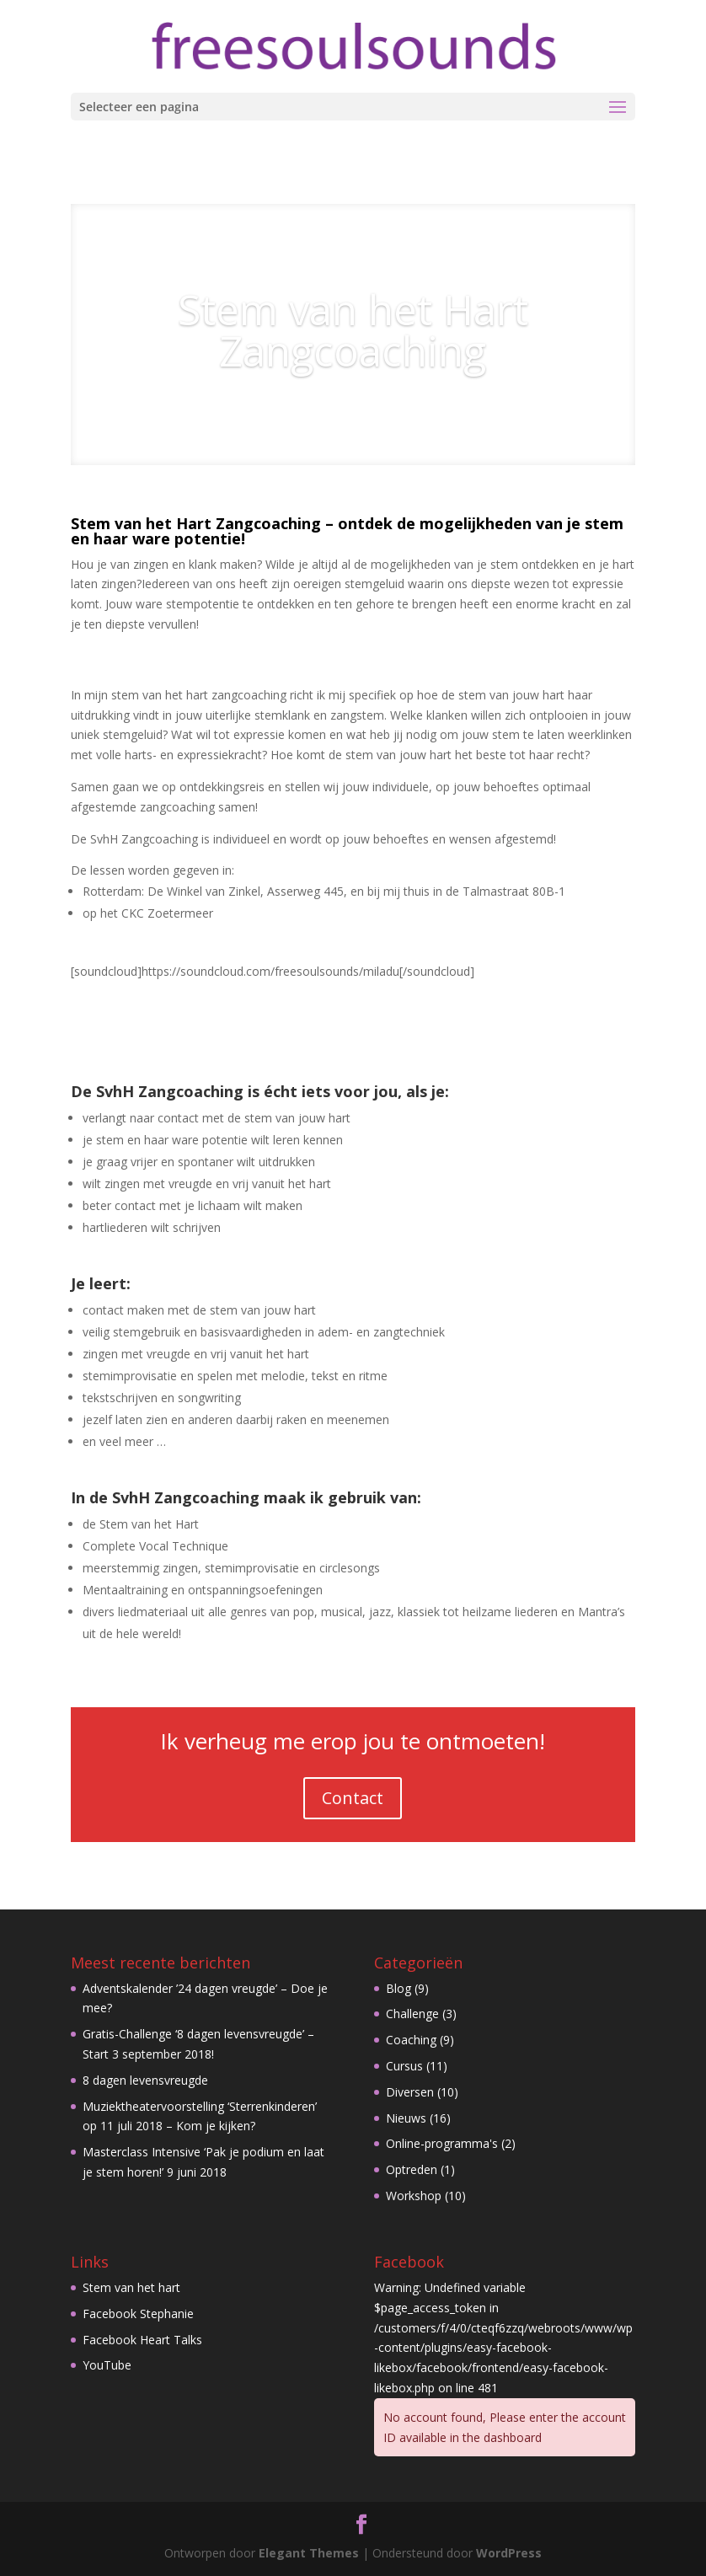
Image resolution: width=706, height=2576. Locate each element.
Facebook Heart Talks (142, 2340)
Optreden (411, 2169)
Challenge (412, 2014)
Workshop (413, 2196)
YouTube (107, 2365)
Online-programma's (442, 2143)
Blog (398, 1988)
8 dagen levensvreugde (145, 2080)
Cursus (404, 2066)
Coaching (411, 2040)
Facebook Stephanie (138, 2314)
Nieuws (406, 2118)
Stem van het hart (131, 2287)
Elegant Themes (309, 2553)
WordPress (509, 2553)
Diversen (410, 2092)
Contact (352, 1797)
